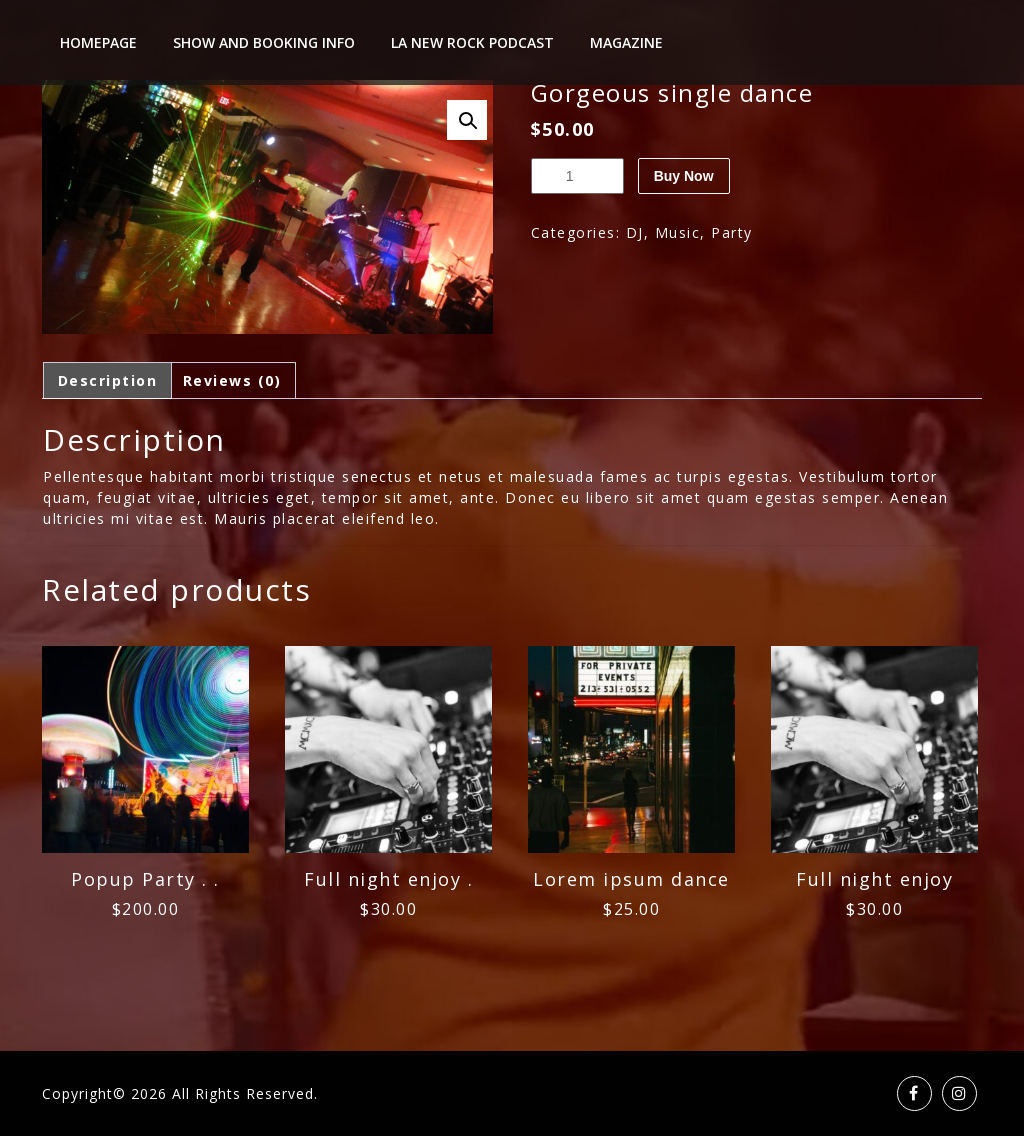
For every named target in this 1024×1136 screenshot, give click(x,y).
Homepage (98, 42)
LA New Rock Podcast (472, 42)
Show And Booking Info (264, 42)
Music (678, 232)
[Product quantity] (577, 176)
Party (732, 232)
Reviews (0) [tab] (232, 380)
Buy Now (684, 176)
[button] (467, 120)
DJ (635, 232)
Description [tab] (108, 380)
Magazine (626, 42)
